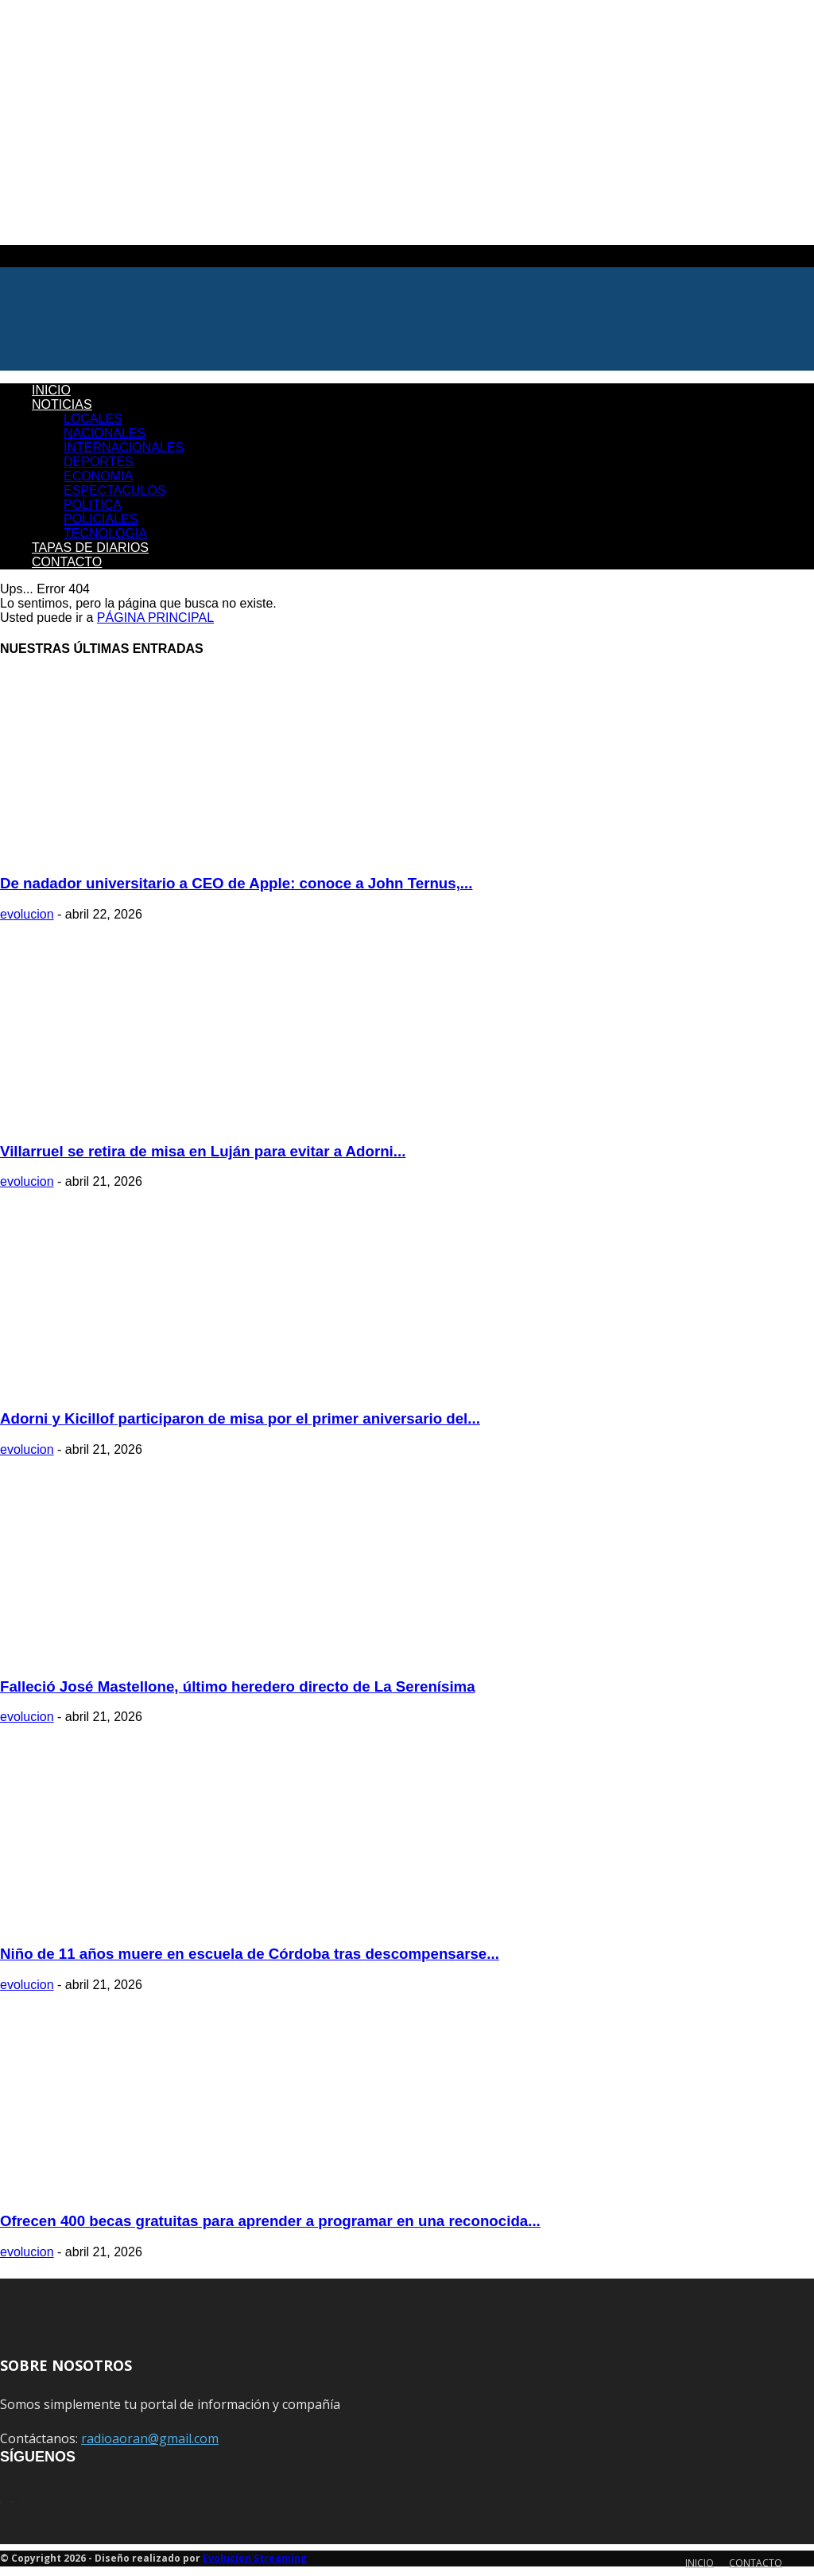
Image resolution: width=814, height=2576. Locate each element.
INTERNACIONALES (124, 447)
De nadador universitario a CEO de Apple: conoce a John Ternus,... (236, 883)
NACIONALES (104, 433)
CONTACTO (67, 562)
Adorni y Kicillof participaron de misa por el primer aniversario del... (240, 1418)
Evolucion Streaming (255, 2558)
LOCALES (93, 418)
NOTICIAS (62, 404)
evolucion (27, 914)
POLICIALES (101, 519)
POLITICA (93, 504)
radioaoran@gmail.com (150, 2438)
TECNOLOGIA (105, 533)
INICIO (51, 390)
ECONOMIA (98, 476)
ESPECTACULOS (115, 490)
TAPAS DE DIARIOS (90, 547)
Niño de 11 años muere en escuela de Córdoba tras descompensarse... (249, 1953)
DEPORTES (99, 461)
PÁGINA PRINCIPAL (155, 617)
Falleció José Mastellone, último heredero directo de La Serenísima (237, 1686)
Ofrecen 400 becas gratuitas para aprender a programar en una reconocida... (270, 2221)
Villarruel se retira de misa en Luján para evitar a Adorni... (202, 1151)
